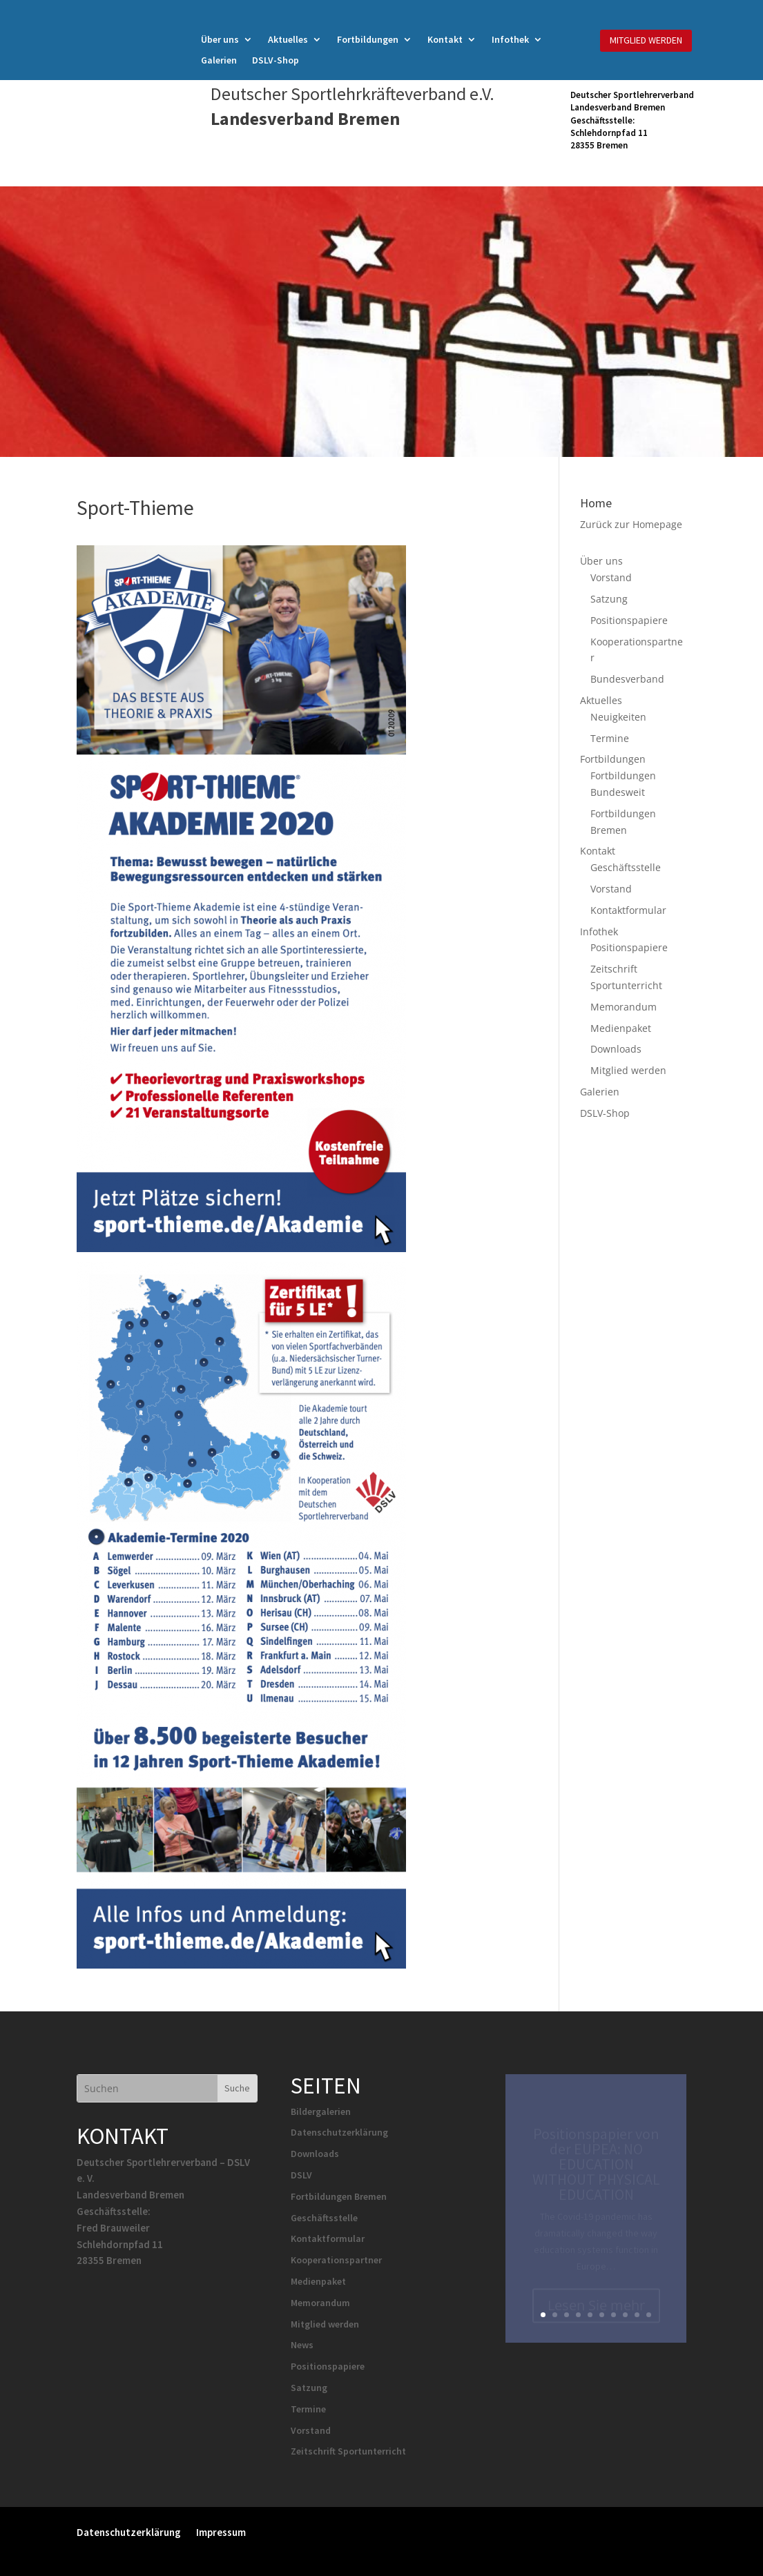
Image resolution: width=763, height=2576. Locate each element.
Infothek (510, 40)
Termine (609, 738)
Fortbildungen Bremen (339, 2196)
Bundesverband (627, 678)
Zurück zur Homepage (631, 524)
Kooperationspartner (336, 2260)
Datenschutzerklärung (339, 2132)
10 (648, 2314)
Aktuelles (288, 40)
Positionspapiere (629, 620)
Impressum (221, 2531)
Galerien (219, 60)
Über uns (220, 40)
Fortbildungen (367, 40)
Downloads (615, 1048)
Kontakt (445, 40)
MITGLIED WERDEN (646, 40)
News (302, 2345)
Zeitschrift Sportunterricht (348, 2451)
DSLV (301, 2175)
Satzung (609, 598)
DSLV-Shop (275, 60)
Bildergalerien (321, 2111)
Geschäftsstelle (625, 867)
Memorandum (623, 1006)
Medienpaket (620, 1028)
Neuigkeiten (618, 716)
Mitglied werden (628, 1070)
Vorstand (611, 577)
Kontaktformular (628, 910)
